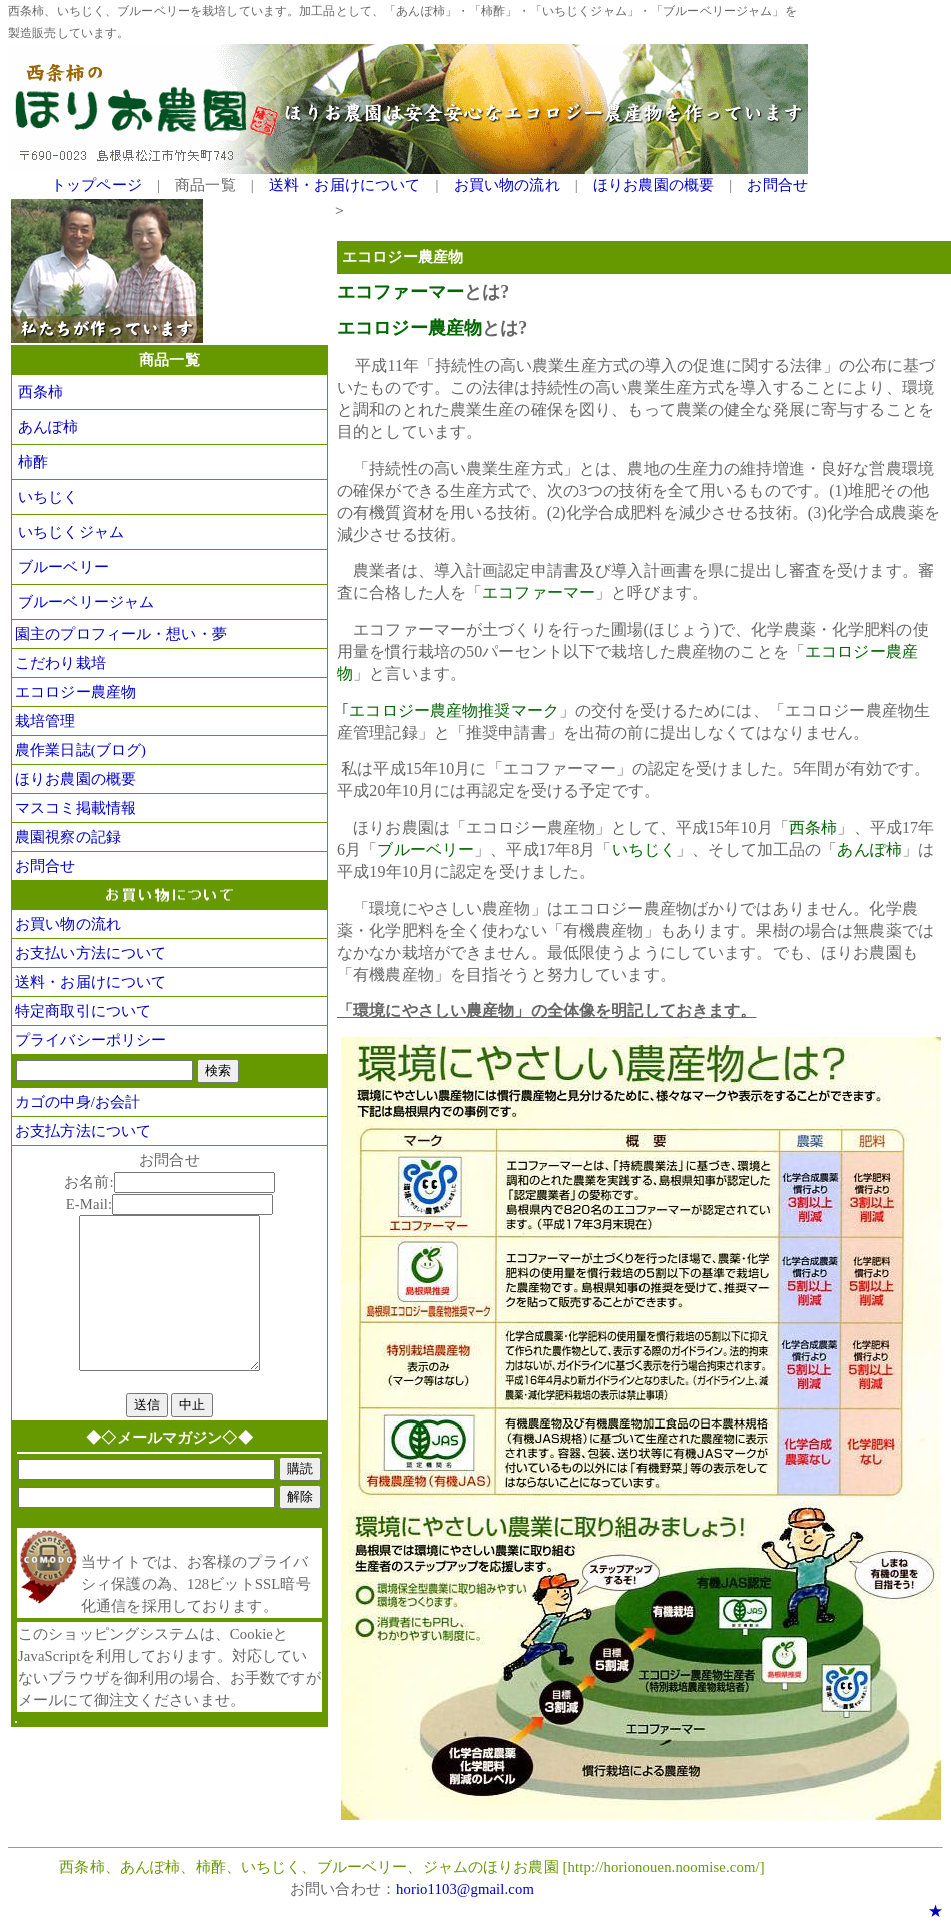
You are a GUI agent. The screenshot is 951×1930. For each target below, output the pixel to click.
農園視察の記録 (68, 837)
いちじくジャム (71, 532)
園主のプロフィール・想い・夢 (121, 634)
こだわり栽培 (60, 663)
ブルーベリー (63, 567)
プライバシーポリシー (90, 1040)
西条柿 (40, 392)
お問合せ (777, 185)
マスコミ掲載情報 (75, 808)
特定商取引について (83, 1011)
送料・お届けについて (344, 185)
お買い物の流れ (507, 185)
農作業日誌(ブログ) (80, 750)
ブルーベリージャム (86, 602)
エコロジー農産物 (75, 692)
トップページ (96, 185)
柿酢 (33, 462)
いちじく (48, 497)
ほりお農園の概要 (653, 185)
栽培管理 (45, 721)
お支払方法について (83, 1131)
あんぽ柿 (48, 427)
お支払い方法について (90, 953)
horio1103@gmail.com (465, 1889)
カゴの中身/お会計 (77, 1102)
